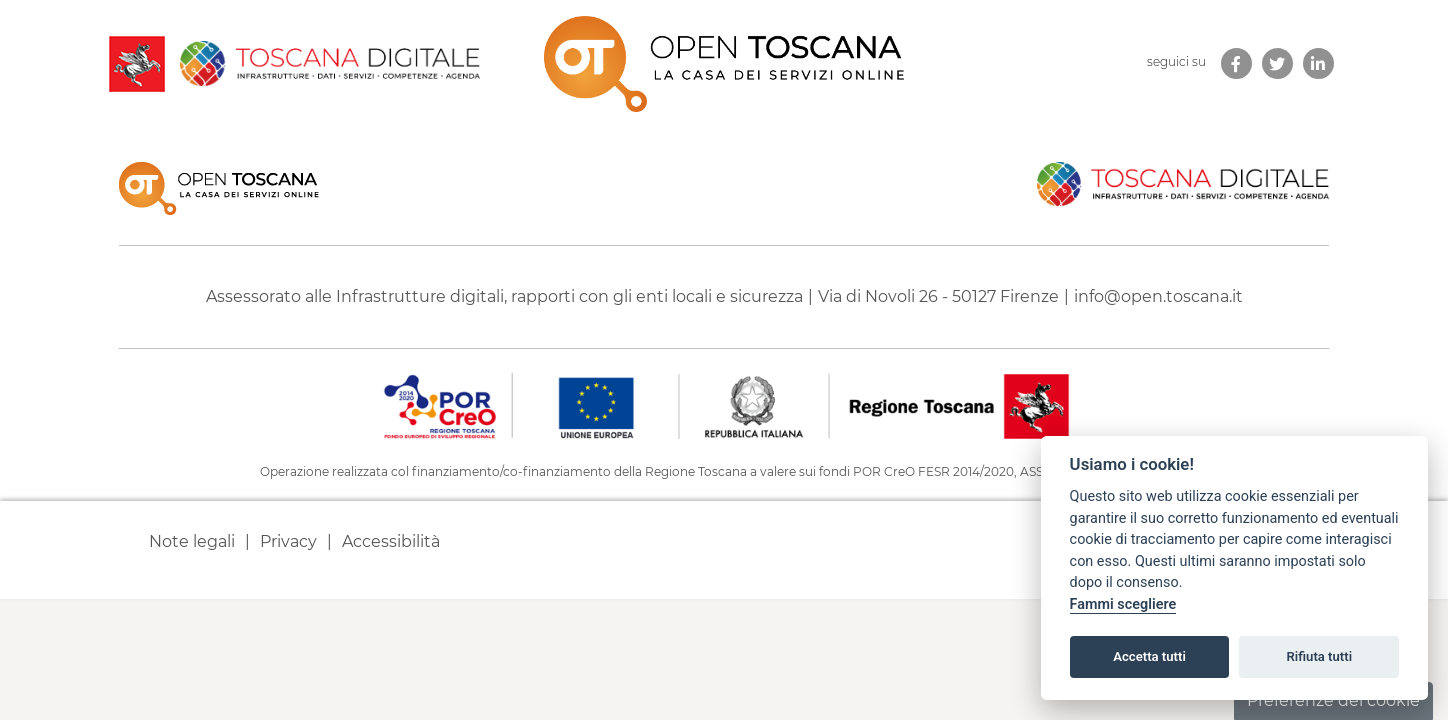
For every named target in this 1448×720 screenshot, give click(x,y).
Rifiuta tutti (1320, 656)
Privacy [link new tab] (288, 541)
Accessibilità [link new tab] (391, 541)
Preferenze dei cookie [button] (1333, 700)
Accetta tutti (1149, 656)
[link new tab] (1236, 63)
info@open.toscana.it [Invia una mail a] (1158, 296)
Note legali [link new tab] (192, 541)
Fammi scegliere (1123, 604)
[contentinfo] (724, 365)
